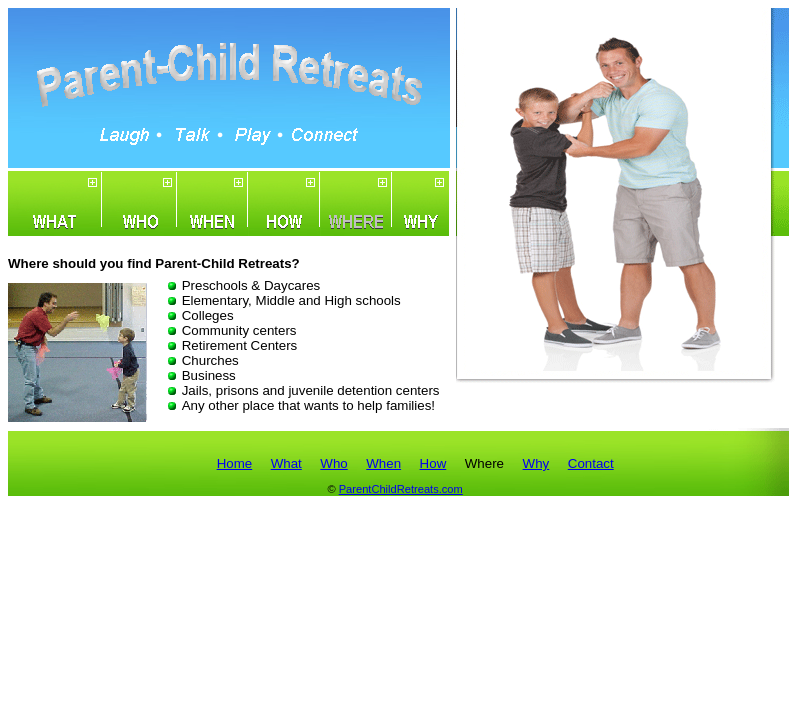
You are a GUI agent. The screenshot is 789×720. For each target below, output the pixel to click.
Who (333, 463)
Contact (591, 463)
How (433, 463)
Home (235, 463)
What (286, 463)
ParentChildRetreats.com (401, 489)
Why (536, 463)
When (383, 463)
